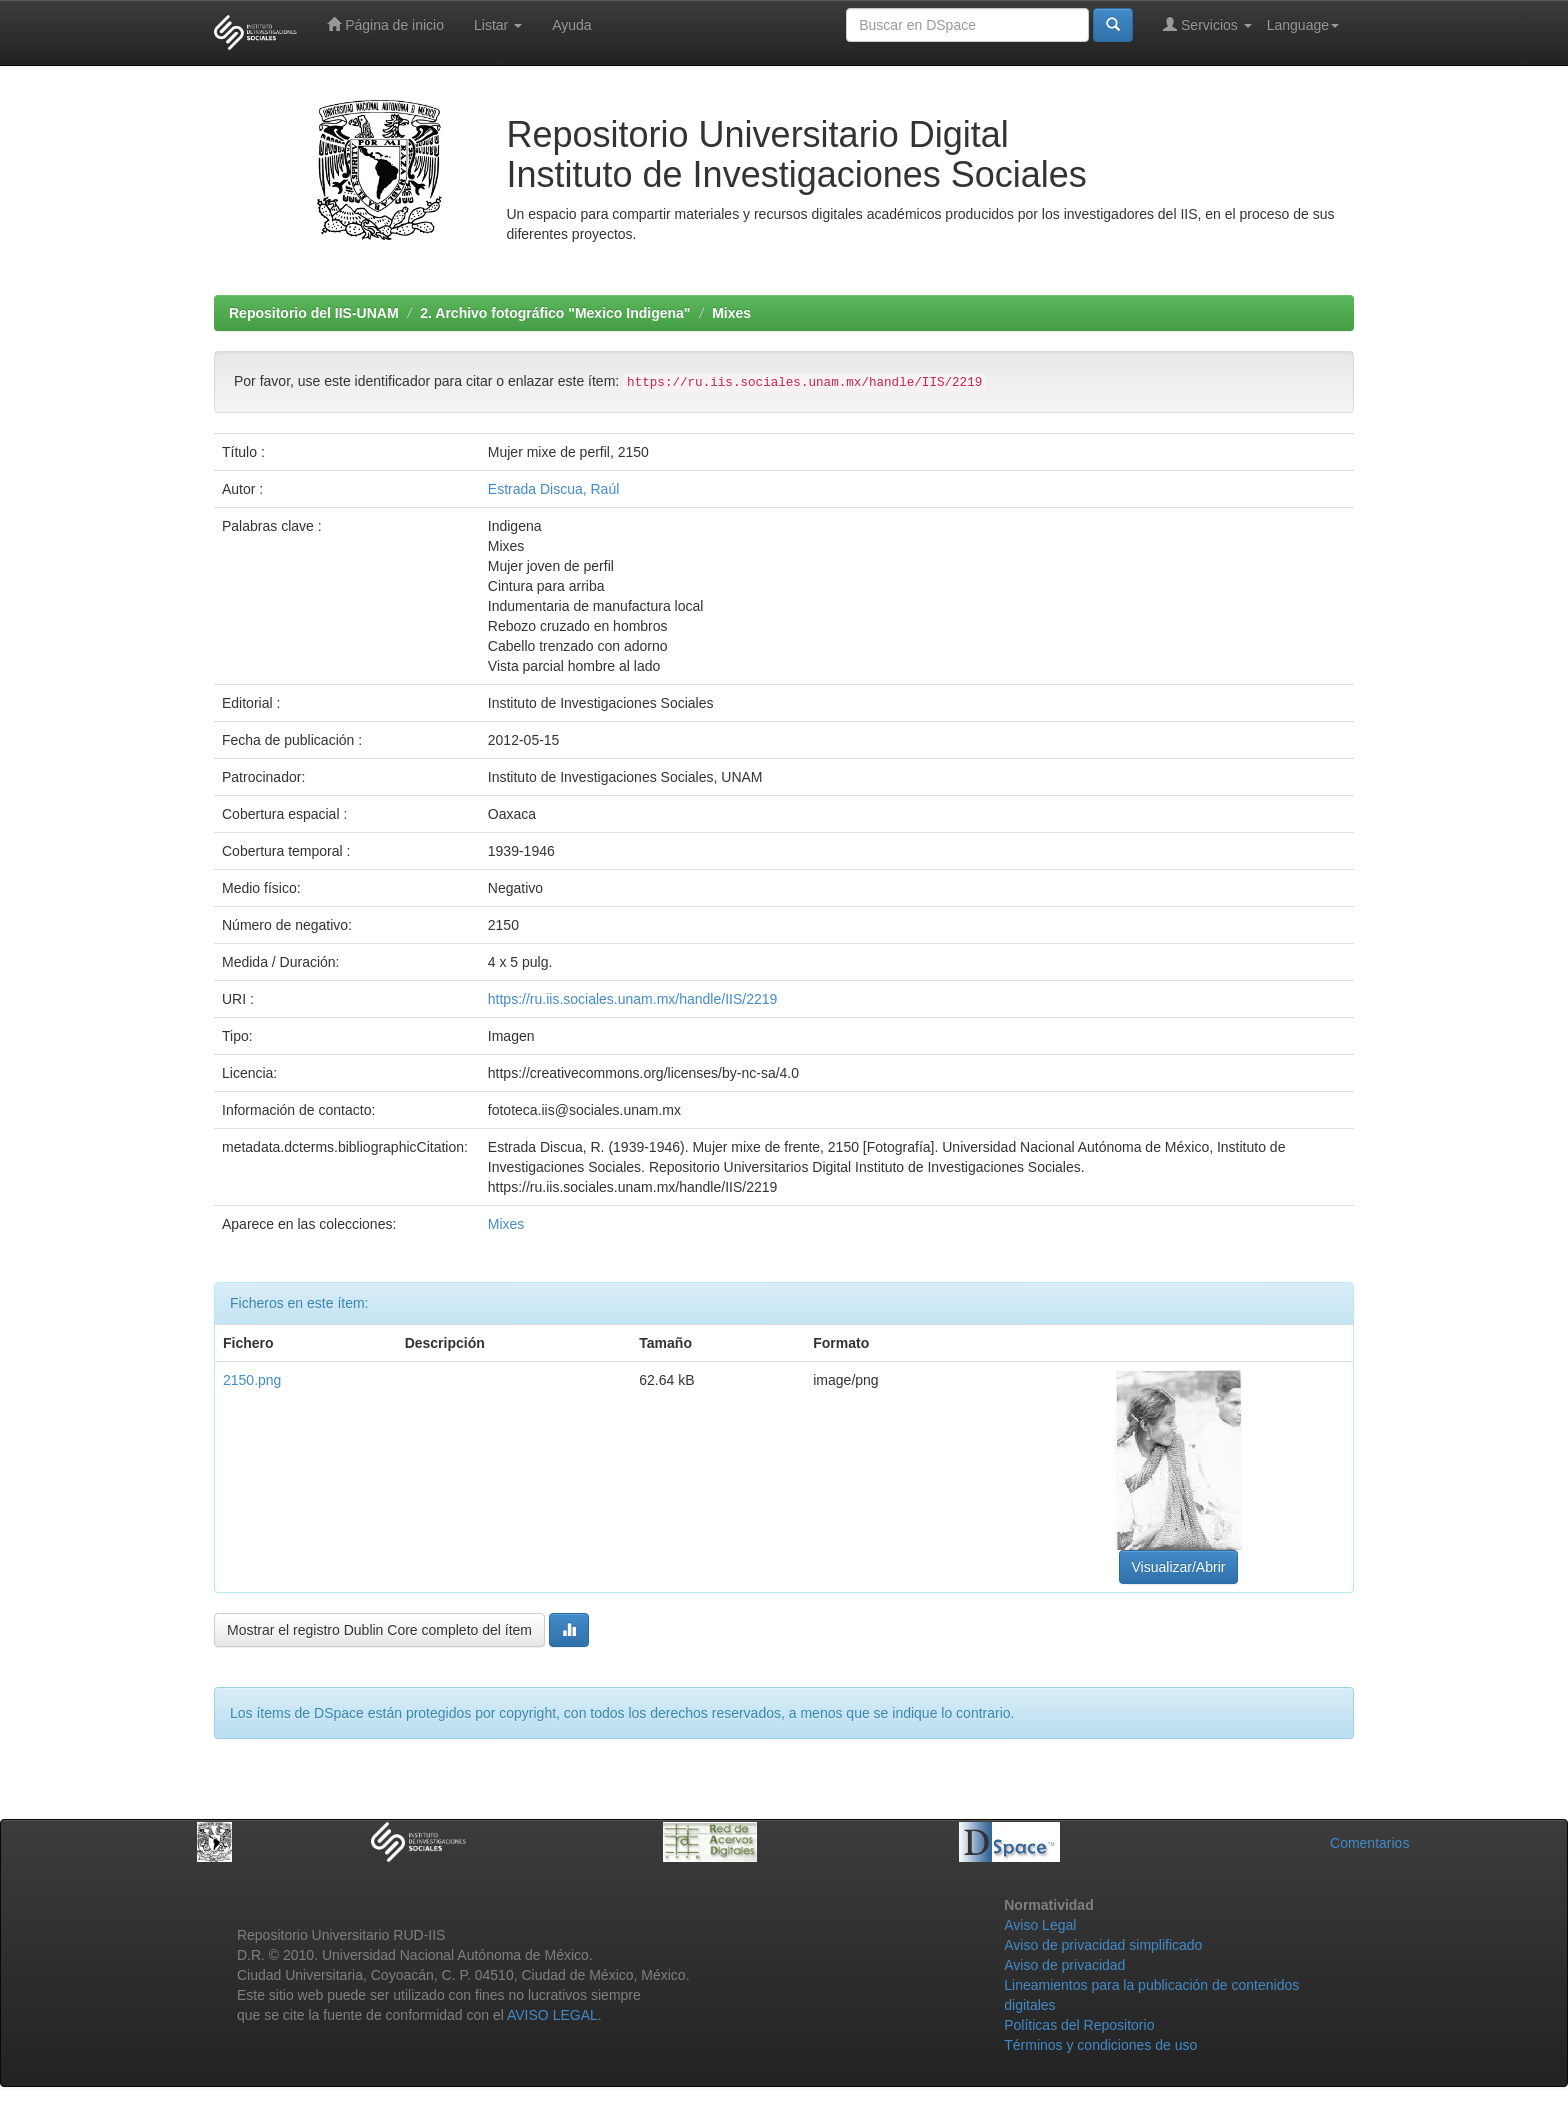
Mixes (731, 313)
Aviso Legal (1040, 1925)
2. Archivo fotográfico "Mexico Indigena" (555, 313)
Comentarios (1369, 1843)
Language (1303, 25)
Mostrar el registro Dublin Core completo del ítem (379, 1630)
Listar (498, 25)
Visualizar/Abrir (1179, 1567)
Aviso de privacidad (1064, 1965)
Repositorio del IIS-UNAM (314, 313)
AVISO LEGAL (552, 2015)
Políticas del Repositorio (1079, 2025)
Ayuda (571, 25)
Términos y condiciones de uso (1100, 2045)
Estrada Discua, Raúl (554, 489)
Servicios (1207, 24)
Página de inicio (385, 24)
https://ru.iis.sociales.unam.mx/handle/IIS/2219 (632, 999)
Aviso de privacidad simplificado (1103, 1945)
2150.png (252, 1380)
